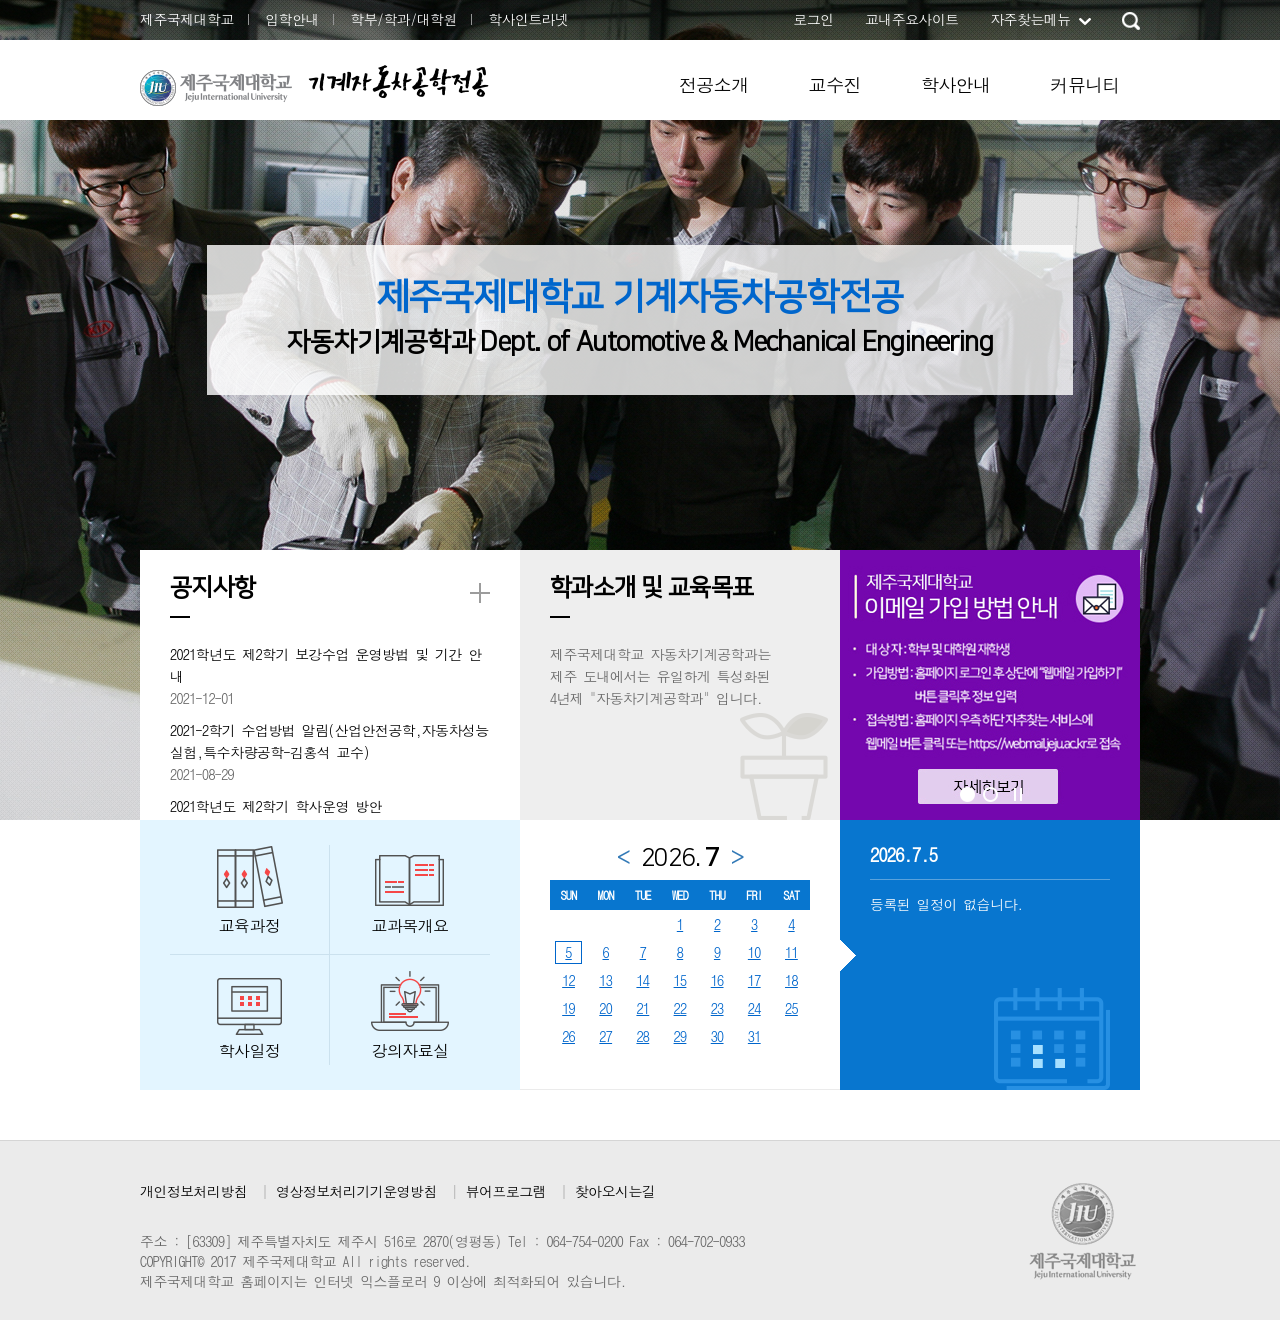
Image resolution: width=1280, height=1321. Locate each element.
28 (642, 1036)
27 (605, 1036)
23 (717, 1008)
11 (791, 952)
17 (754, 980)
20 (605, 1008)
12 (568, 980)
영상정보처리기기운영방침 (356, 1191)
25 (791, 1008)
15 (680, 980)
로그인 (813, 19)
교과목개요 (410, 925)
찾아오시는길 (615, 1191)
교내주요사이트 (912, 19)
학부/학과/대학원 (403, 19)
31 (754, 1036)
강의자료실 (410, 1050)
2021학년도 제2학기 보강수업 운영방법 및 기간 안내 (326, 665)
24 (754, 1008)
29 (680, 1036)
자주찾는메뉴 (1030, 19)
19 (568, 1008)
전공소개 (714, 84)
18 (791, 980)
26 (568, 1036)
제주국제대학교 (187, 19)
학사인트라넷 (528, 19)
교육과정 (250, 925)
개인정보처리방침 (193, 1191)
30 (717, 1036)
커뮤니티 (1085, 84)
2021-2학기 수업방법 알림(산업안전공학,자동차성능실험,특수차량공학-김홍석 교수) (329, 741)
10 (754, 952)
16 (717, 980)
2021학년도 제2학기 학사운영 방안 (276, 806)
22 (680, 1008)
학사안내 (956, 84)
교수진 (835, 84)
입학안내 (292, 19)
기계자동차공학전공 (398, 81)
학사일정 (250, 1050)
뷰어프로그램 (506, 1191)
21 (642, 1008)
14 (642, 980)
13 (605, 980)
